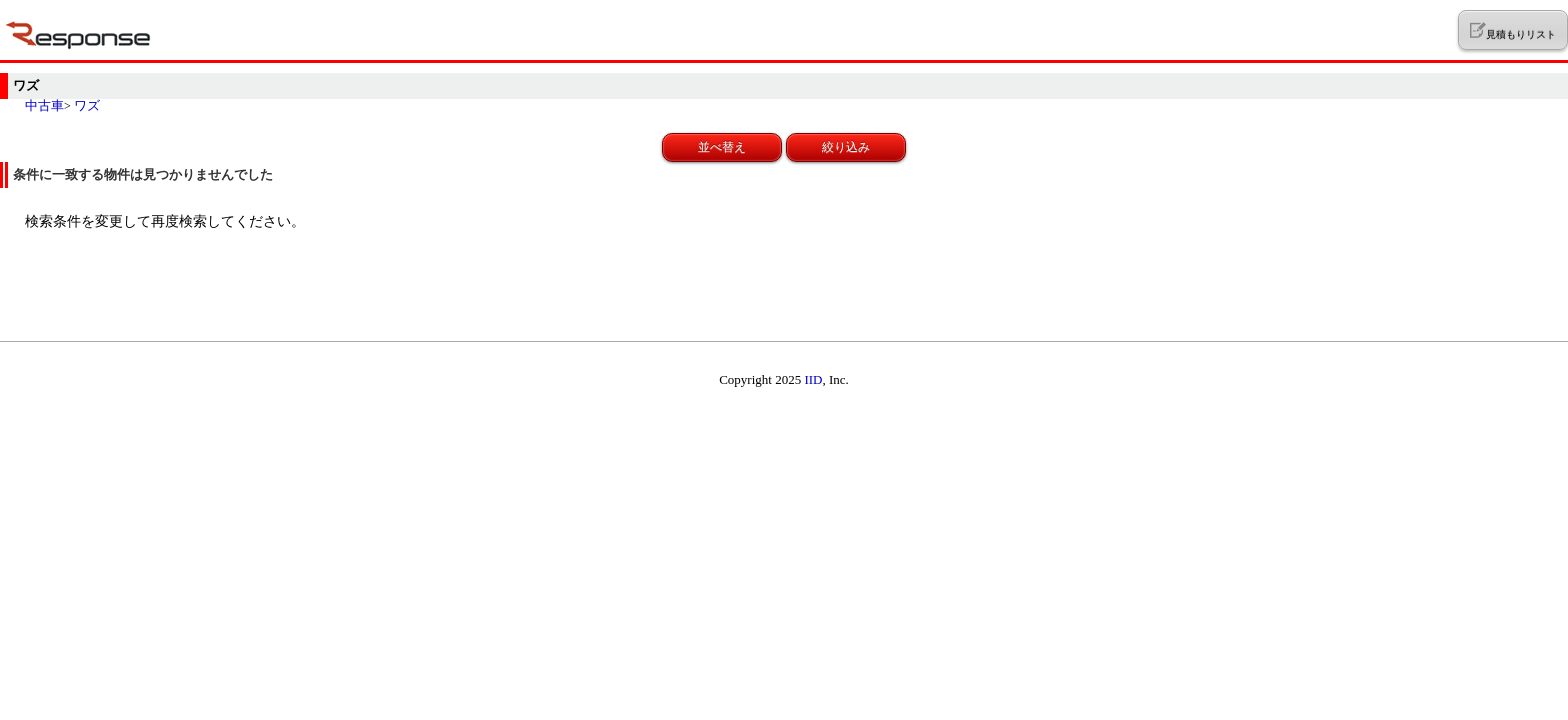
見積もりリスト (1512, 31)
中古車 (44, 105)
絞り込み (846, 147)
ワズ (87, 105)
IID (813, 379)
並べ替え (722, 147)
